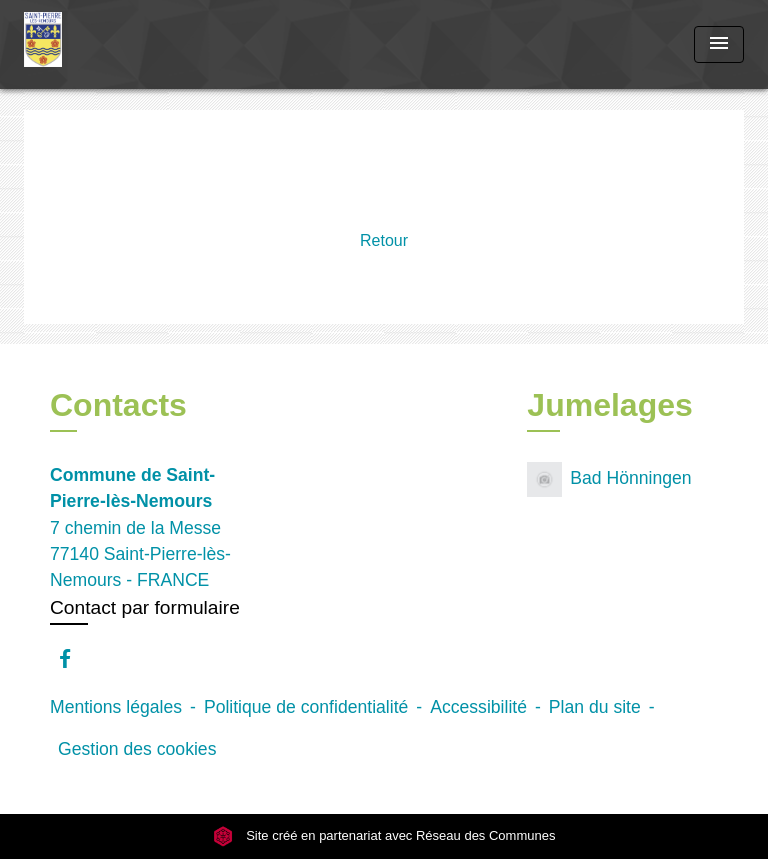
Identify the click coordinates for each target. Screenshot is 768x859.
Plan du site (595, 707)
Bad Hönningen (609, 479)
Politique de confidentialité (306, 707)
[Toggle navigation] (719, 44)
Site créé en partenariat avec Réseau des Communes (384, 835)
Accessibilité (478, 707)
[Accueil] (99, 44)
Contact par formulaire (145, 607)
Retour (384, 240)
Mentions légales (116, 707)
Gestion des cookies (137, 749)
